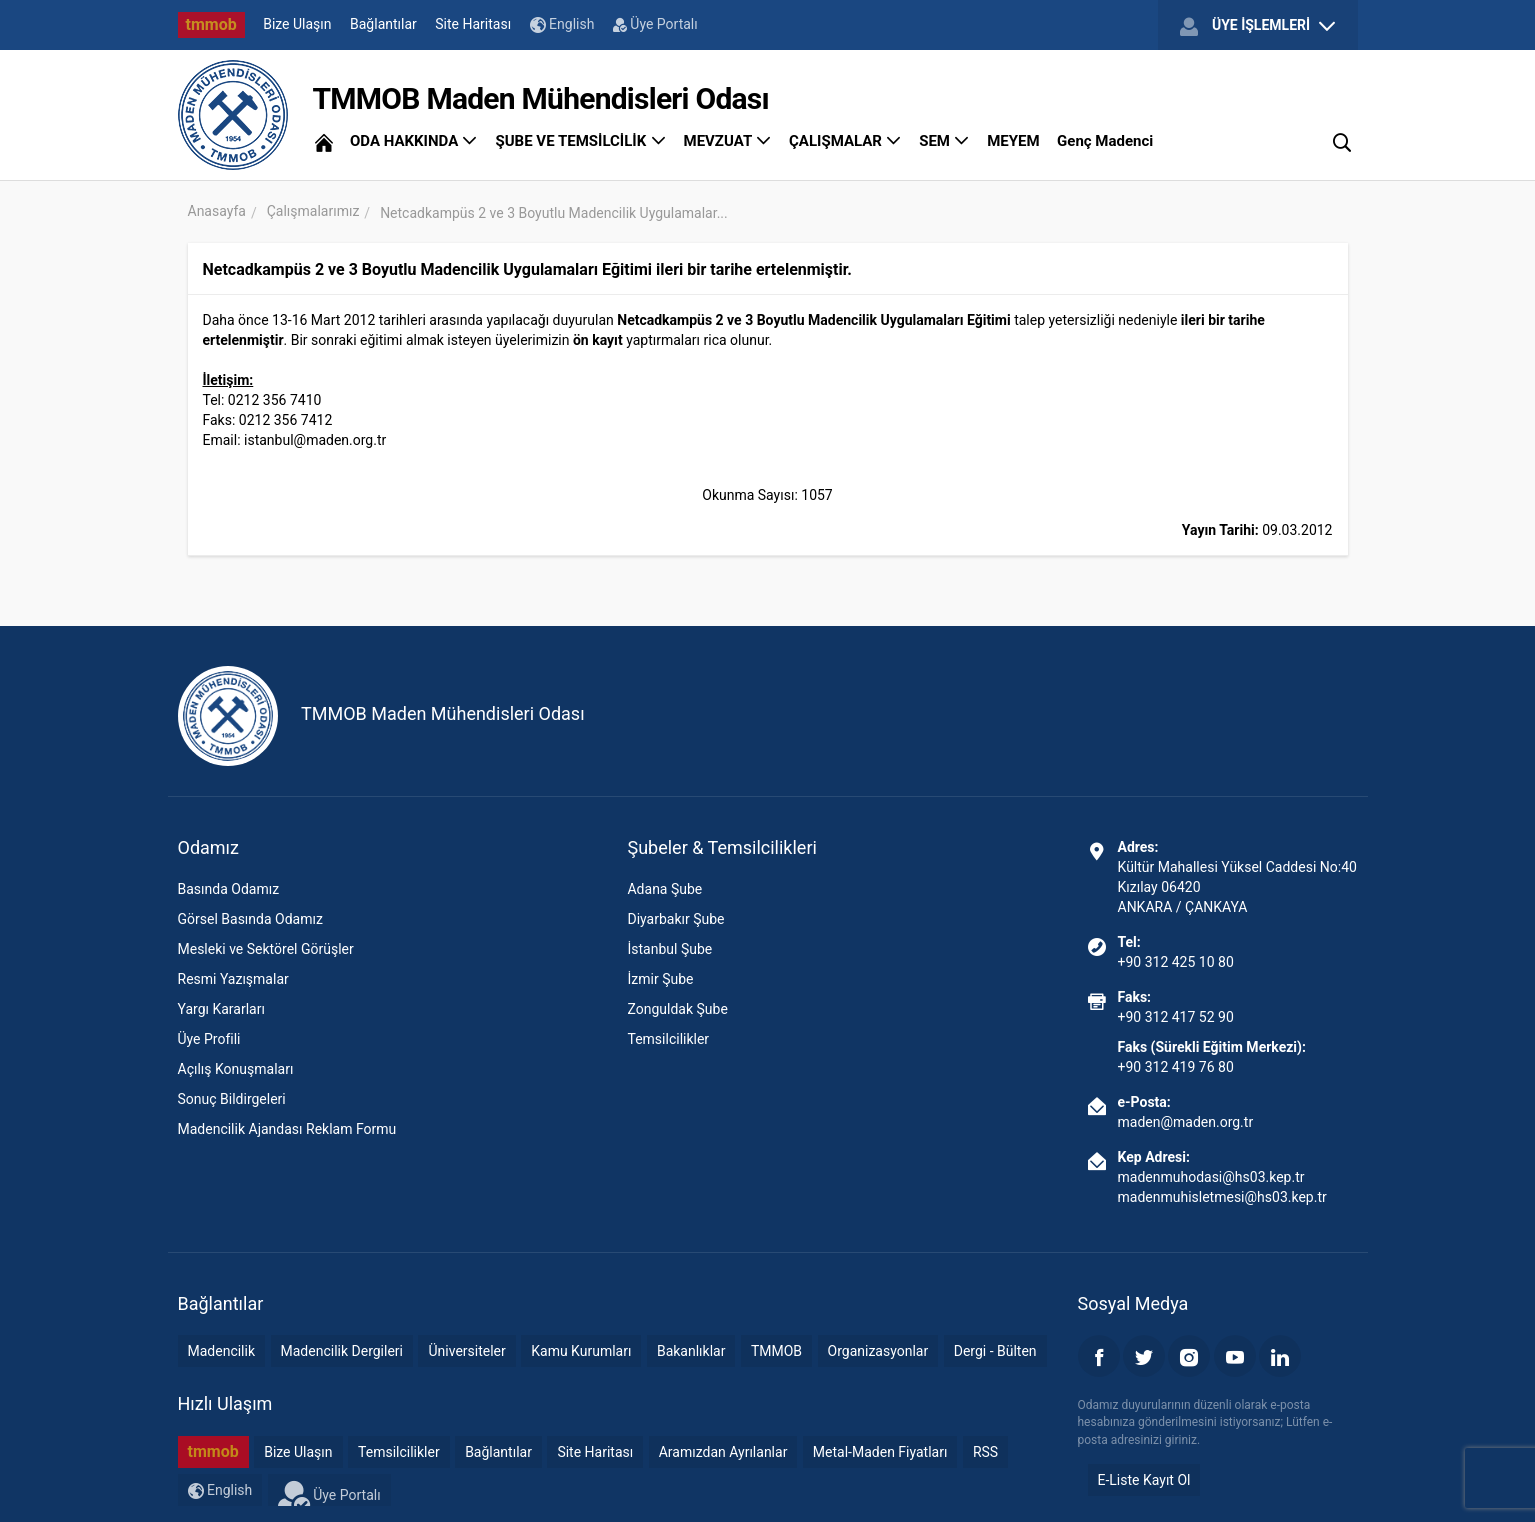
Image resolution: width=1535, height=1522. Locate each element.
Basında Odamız (229, 889)
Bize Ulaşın (297, 24)
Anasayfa (217, 211)
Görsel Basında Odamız (250, 919)
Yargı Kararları (221, 1009)
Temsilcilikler (668, 1039)
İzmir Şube (660, 979)
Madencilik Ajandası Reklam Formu (287, 1129)
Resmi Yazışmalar (233, 979)
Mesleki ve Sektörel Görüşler (266, 949)
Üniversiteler (466, 1351)
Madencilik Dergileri (342, 1351)
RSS (985, 1452)
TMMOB (776, 1351)
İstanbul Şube (669, 949)
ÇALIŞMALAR (845, 141)
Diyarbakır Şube (675, 919)
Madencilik (222, 1351)
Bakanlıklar (691, 1351)
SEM (944, 141)
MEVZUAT (728, 141)
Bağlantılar (383, 24)
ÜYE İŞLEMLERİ (1257, 26)
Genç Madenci (1105, 141)
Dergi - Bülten (995, 1351)
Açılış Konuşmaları (236, 1069)
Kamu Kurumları (581, 1351)
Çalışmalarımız (313, 211)
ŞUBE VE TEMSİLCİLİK (580, 141)
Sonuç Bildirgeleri (232, 1099)
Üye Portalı (655, 24)
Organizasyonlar (878, 1351)
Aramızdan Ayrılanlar (723, 1452)
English (562, 24)
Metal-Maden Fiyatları (880, 1452)
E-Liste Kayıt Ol (1144, 1480)
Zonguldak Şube (677, 1009)
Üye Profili (209, 1039)
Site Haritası (473, 24)
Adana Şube (664, 889)
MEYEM (1013, 141)
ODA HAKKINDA (414, 141)
